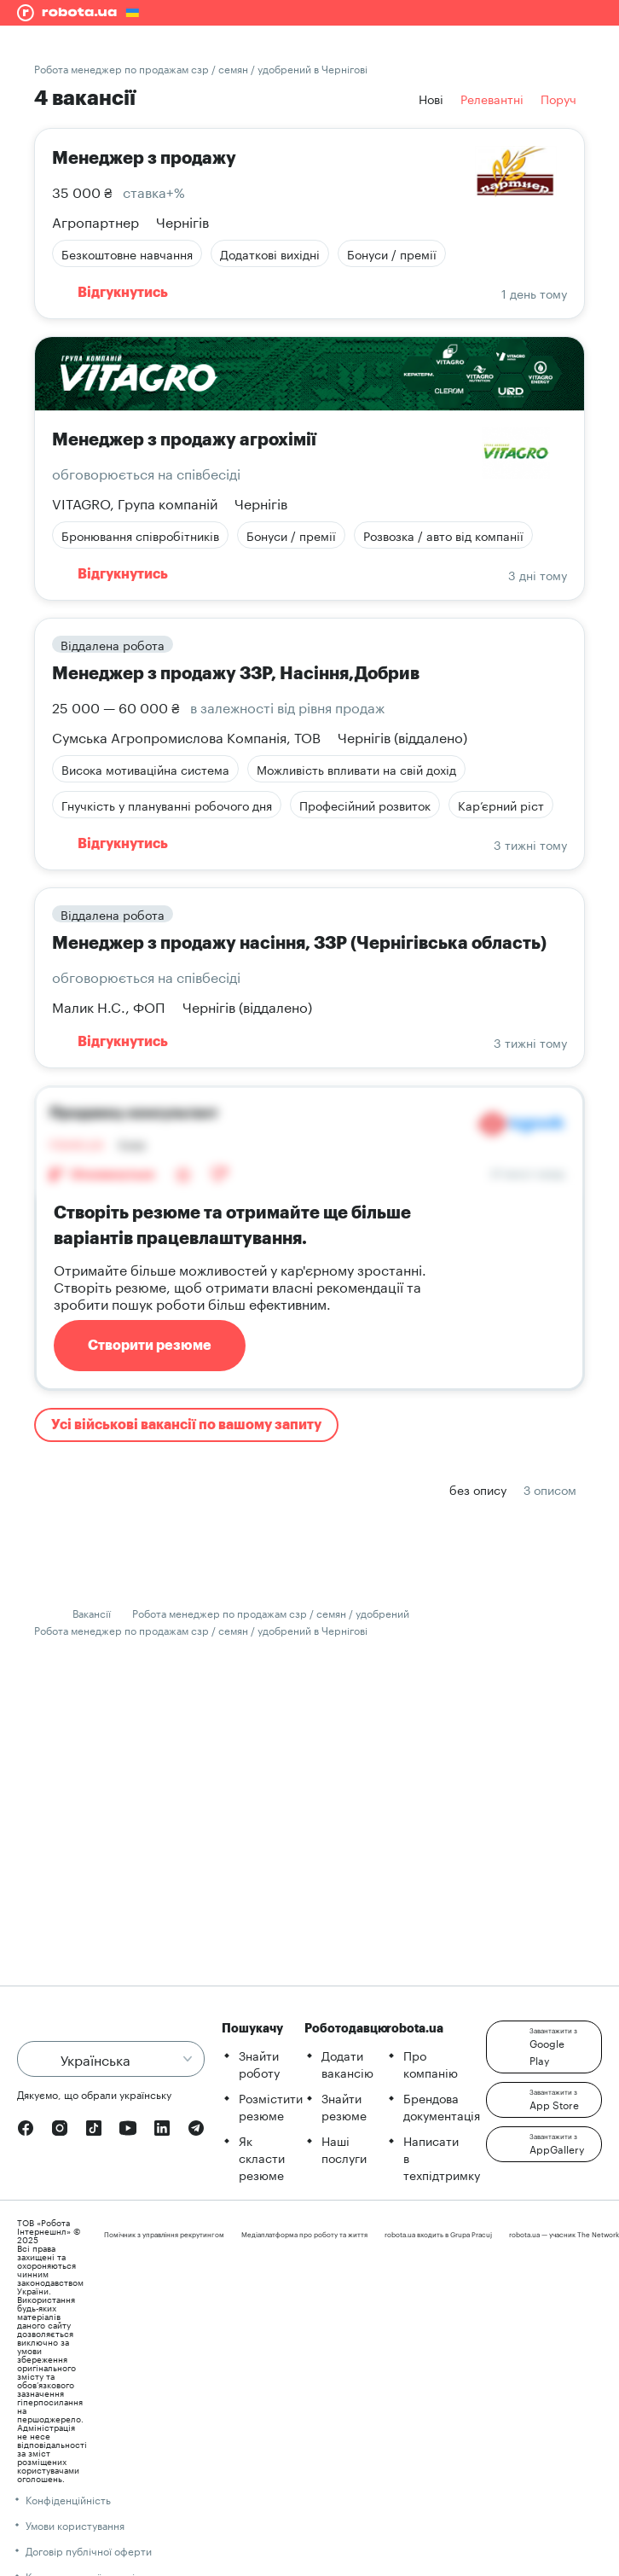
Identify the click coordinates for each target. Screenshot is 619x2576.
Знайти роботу (259, 2063)
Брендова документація (441, 2106)
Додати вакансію (347, 2063)
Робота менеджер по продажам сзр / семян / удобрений (270, 1612)
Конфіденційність (68, 2499)
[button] (544, 2047)
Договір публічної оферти (89, 2550)
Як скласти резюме (262, 2157)
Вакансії (91, 1612)
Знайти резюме (344, 2106)
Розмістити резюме (271, 2106)
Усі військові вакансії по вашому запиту (186, 1425)
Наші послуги (344, 2148)
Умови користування (75, 2524)
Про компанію (430, 2063)
